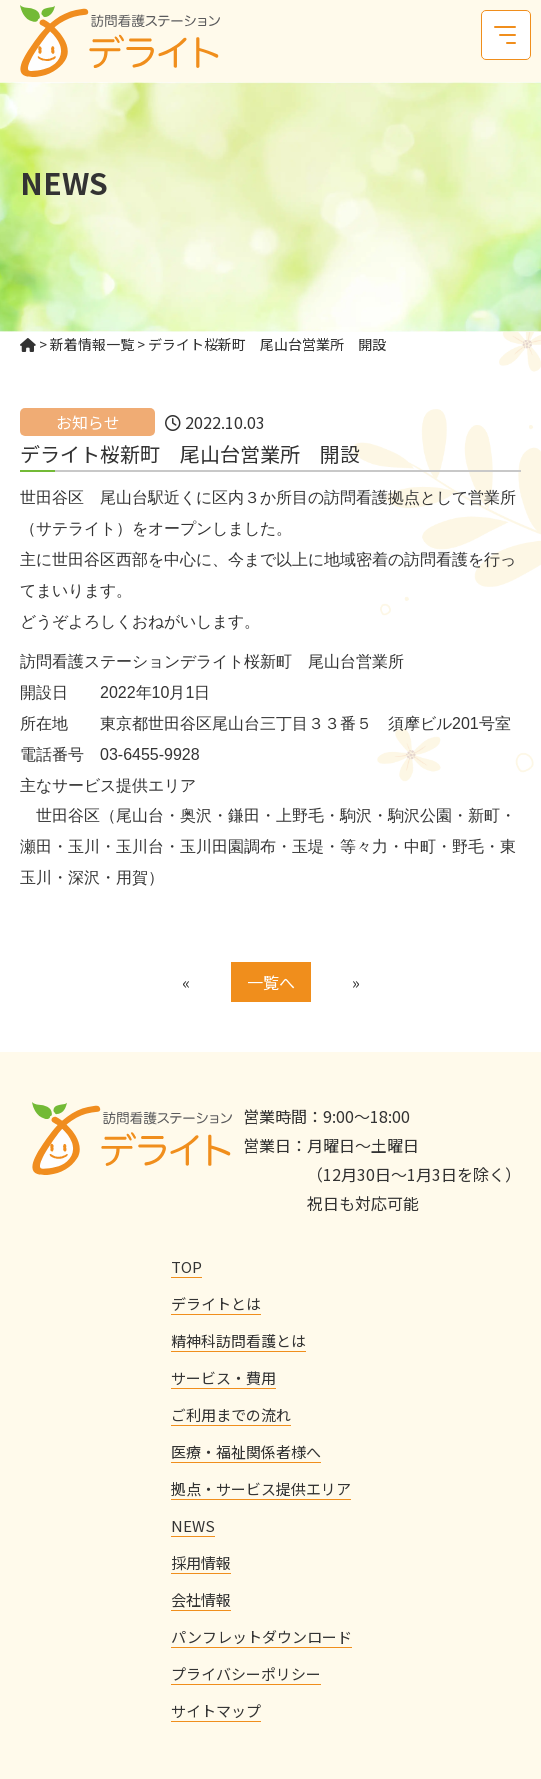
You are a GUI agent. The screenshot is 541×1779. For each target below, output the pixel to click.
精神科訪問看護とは (238, 1340)
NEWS (193, 1525)
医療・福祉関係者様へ (246, 1451)
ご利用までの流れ (231, 1414)
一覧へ (271, 982)
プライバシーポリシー (246, 1673)
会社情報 (201, 1599)
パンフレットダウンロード (261, 1636)
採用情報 (201, 1562)
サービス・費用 (223, 1377)
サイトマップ (216, 1710)
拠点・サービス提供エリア (261, 1488)
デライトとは (216, 1303)
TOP (186, 1266)
